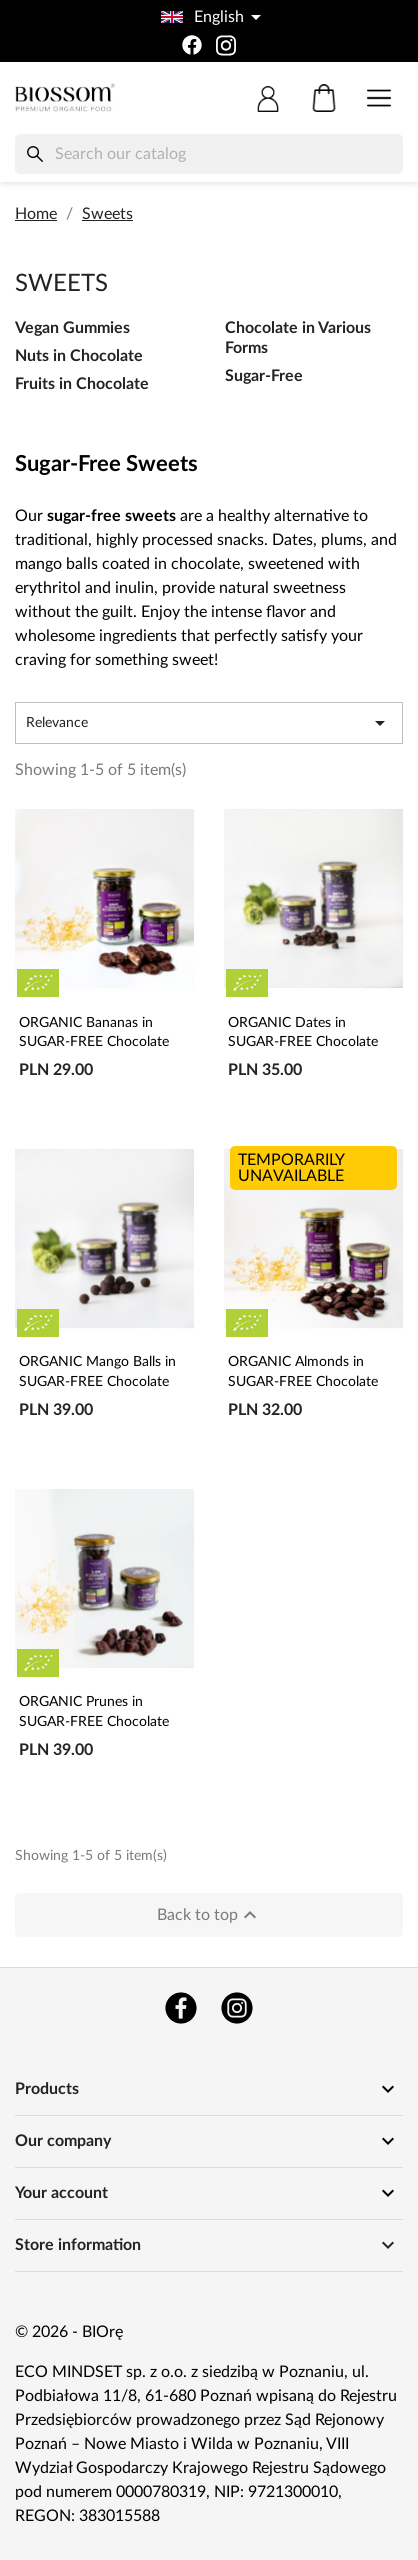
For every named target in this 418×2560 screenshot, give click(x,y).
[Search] (209, 154)
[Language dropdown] (209, 17)
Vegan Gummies (72, 328)
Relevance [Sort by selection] (209, 723)
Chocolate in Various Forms (298, 338)
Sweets (61, 284)
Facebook (181, 2008)
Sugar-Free (264, 376)
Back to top (209, 1915)
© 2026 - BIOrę (69, 2332)
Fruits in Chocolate (82, 384)
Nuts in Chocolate (79, 356)
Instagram (237, 2008)
